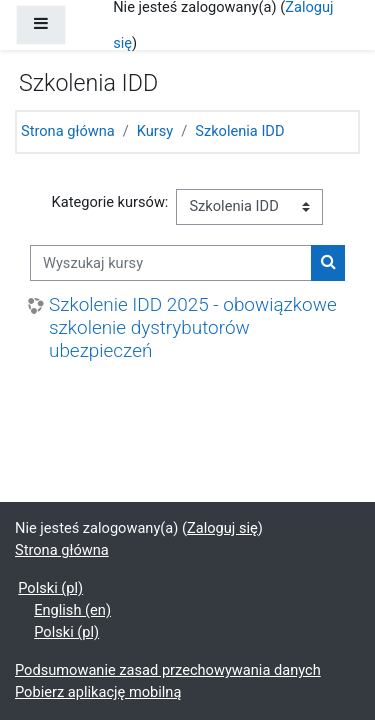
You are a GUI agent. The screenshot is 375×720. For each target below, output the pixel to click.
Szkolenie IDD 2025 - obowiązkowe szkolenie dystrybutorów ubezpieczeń (193, 327)
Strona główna (68, 131)
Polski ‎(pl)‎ (50, 588)
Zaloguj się (222, 528)
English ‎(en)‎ (72, 610)
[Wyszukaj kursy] (171, 263)
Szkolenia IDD (239, 131)
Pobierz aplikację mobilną (98, 692)
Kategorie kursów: (110, 202)
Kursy (155, 131)
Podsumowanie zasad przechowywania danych (168, 670)
